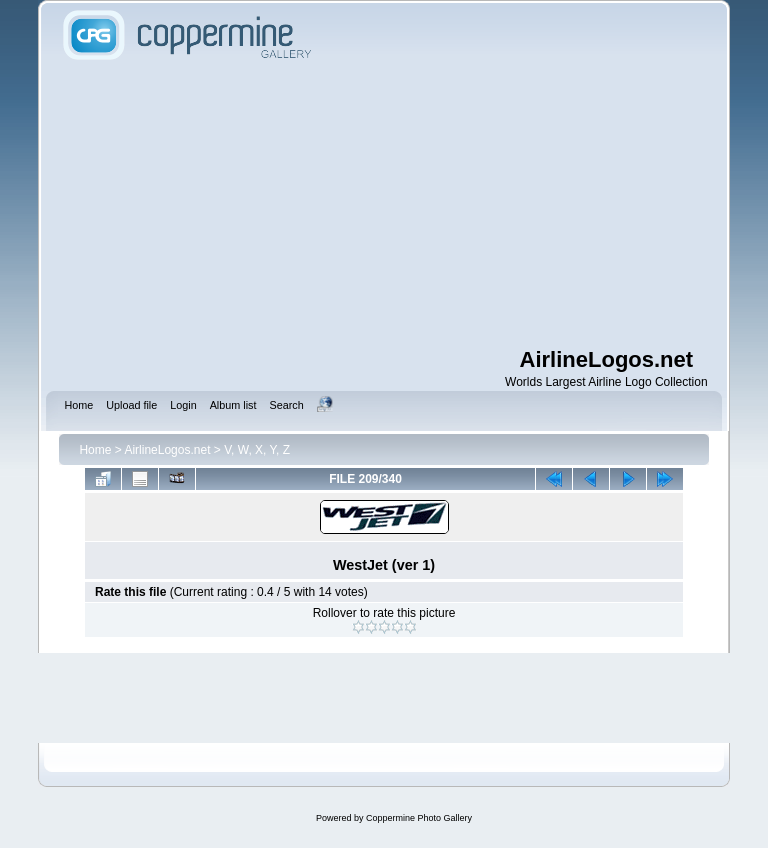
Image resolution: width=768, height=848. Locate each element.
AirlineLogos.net (167, 450)
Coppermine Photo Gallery (419, 818)
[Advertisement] (412, 205)
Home (95, 450)
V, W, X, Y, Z (257, 450)
